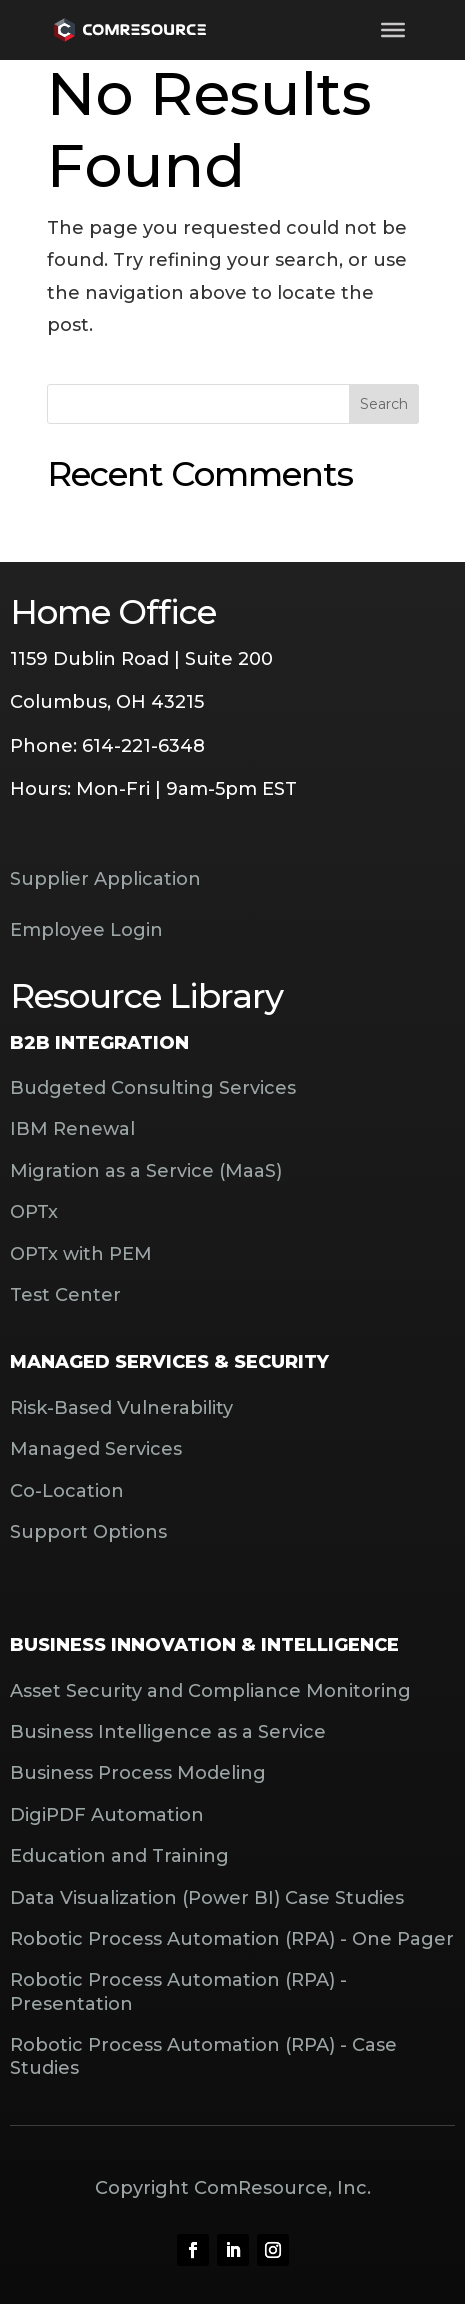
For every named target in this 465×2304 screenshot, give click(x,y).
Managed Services (96, 1449)
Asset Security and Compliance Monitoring (210, 1691)
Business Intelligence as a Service (168, 1732)
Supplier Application (105, 879)
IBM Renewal (72, 1129)
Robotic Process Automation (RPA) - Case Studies (203, 2056)
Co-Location (67, 1491)
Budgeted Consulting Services (153, 1088)
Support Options (88, 1532)
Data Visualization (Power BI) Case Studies (207, 1898)
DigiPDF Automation (107, 1815)
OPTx (34, 1212)
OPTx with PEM (81, 1254)
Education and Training (119, 1856)
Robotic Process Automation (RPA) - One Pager (232, 1939)
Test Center (65, 1295)
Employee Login (86, 930)
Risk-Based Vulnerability (121, 1408)
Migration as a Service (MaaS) (146, 1171)
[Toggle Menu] (393, 30)
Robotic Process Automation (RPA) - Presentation (178, 1991)
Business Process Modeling (138, 1773)
